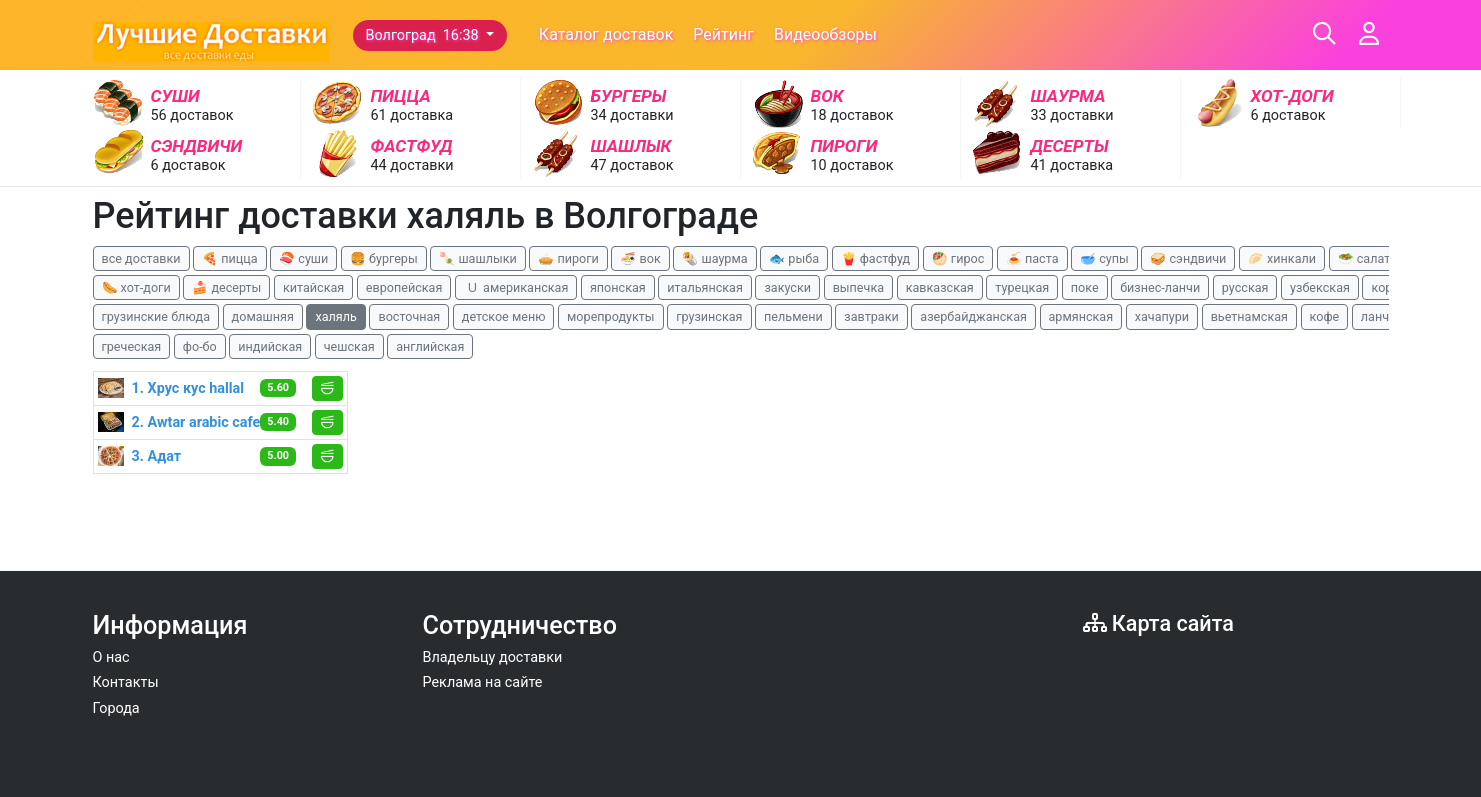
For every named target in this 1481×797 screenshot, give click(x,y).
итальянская (705, 287)
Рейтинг (723, 34)
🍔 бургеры (384, 258)
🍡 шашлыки (478, 258)
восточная (409, 316)
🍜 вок (640, 258)
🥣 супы (1104, 258)
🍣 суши (303, 258)
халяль (335, 316)
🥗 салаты (1369, 258)
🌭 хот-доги (136, 287)
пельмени (793, 316)
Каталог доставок (606, 34)
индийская (270, 346)
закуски (787, 287)
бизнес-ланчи (1160, 287)
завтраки (871, 316)
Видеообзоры (825, 34)
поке (1085, 287)
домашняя (263, 316)
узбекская (1320, 287)
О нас (111, 657)
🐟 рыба (794, 258)
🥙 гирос (958, 258)
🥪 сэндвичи (1188, 258)
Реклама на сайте (483, 682)
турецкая (1022, 287)
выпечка (858, 287)
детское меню (504, 316)
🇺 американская (516, 287)
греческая (132, 346)
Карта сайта (1158, 623)
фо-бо (200, 346)
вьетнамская (1249, 316)
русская (1245, 287)
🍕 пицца (229, 258)
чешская (349, 346)
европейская (404, 287)
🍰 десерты (226, 287)
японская (618, 287)
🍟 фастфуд (876, 258)
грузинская (709, 316)
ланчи (1379, 316)
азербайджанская (973, 316)
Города (116, 708)
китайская (313, 287)
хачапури (1162, 316)
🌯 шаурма (714, 258)
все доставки (141, 258)
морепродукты (611, 316)
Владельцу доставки (493, 657)
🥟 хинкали (1282, 258)
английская (430, 346)
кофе (1325, 316)
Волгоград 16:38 (424, 35)
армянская (1081, 316)
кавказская (940, 287)
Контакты (126, 682)
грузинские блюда (156, 316)
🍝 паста (1032, 258)
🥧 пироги (568, 258)
